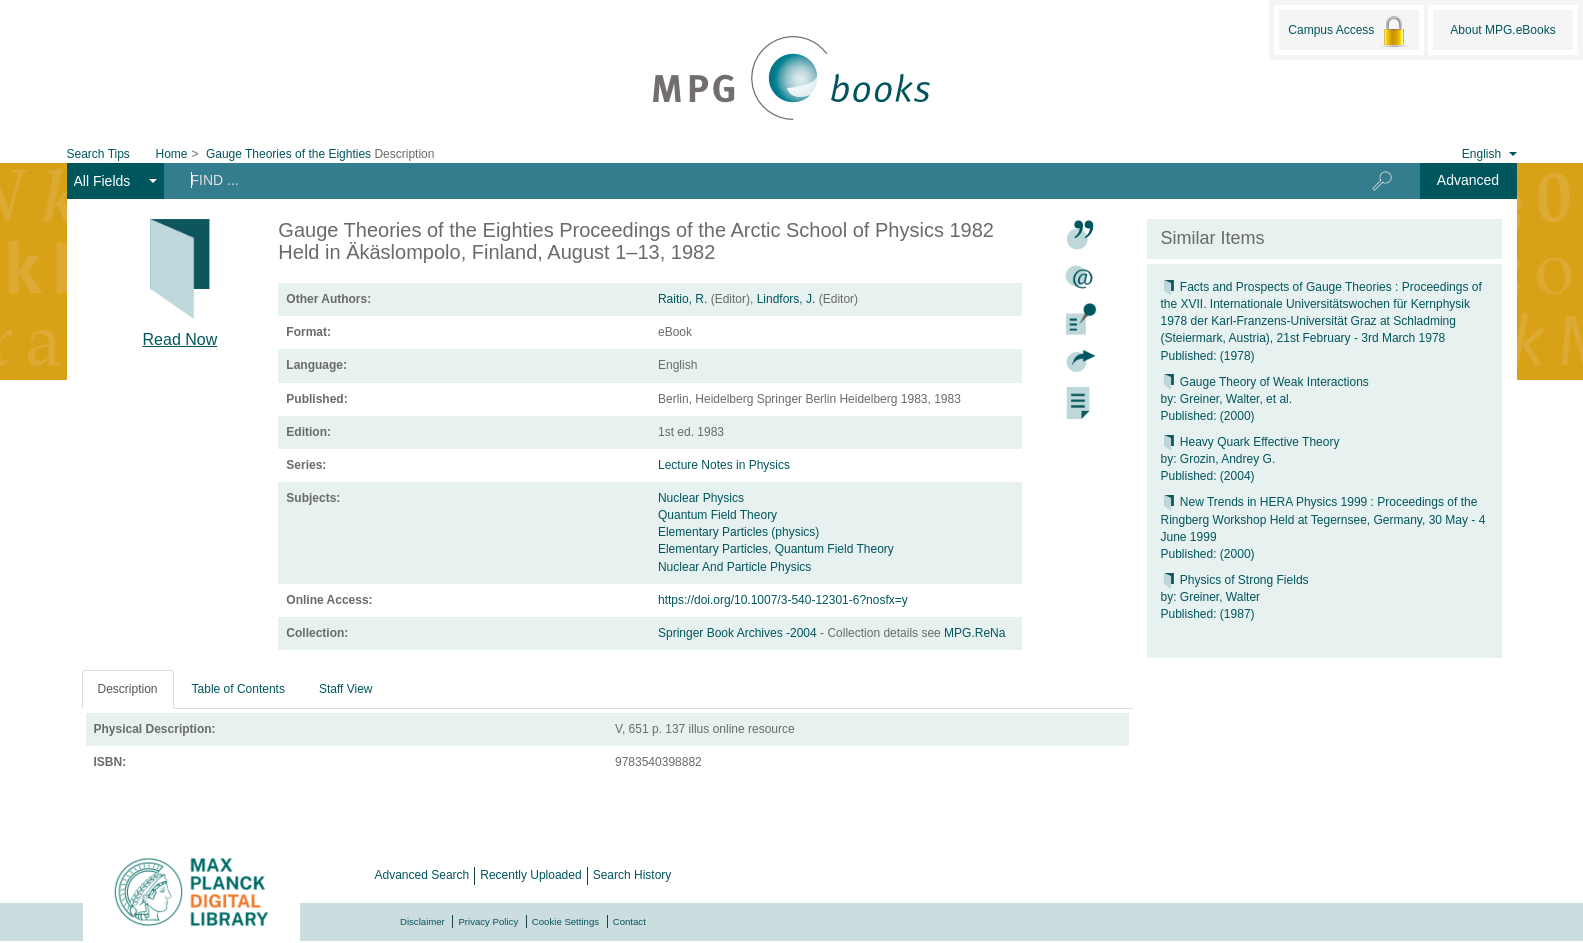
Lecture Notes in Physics (724, 465)
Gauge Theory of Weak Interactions (1265, 382)
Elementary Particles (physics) (738, 532)
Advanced (1468, 180)
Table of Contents (238, 689)
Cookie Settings (565, 921)
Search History (632, 875)
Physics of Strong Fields (1235, 580)
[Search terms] (746, 180)
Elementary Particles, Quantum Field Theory (776, 549)
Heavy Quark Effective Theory (1250, 442)
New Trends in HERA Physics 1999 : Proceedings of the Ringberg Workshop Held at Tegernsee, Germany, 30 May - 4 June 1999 (1323, 519)
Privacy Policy (488, 921)
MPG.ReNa (974, 633)
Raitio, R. (682, 299)
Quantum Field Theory (717, 515)
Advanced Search (422, 875)
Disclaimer (422, 921)
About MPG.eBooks (1502, 30)
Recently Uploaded (530, 875)
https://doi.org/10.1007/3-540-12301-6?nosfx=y (783, 600)
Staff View (346, 689)
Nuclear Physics (701, 498)
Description (128, 689)
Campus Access (1348, 31)
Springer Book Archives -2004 (739, 633)
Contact (629, 921)
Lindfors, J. (786, 299)
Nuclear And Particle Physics (734, 567)
